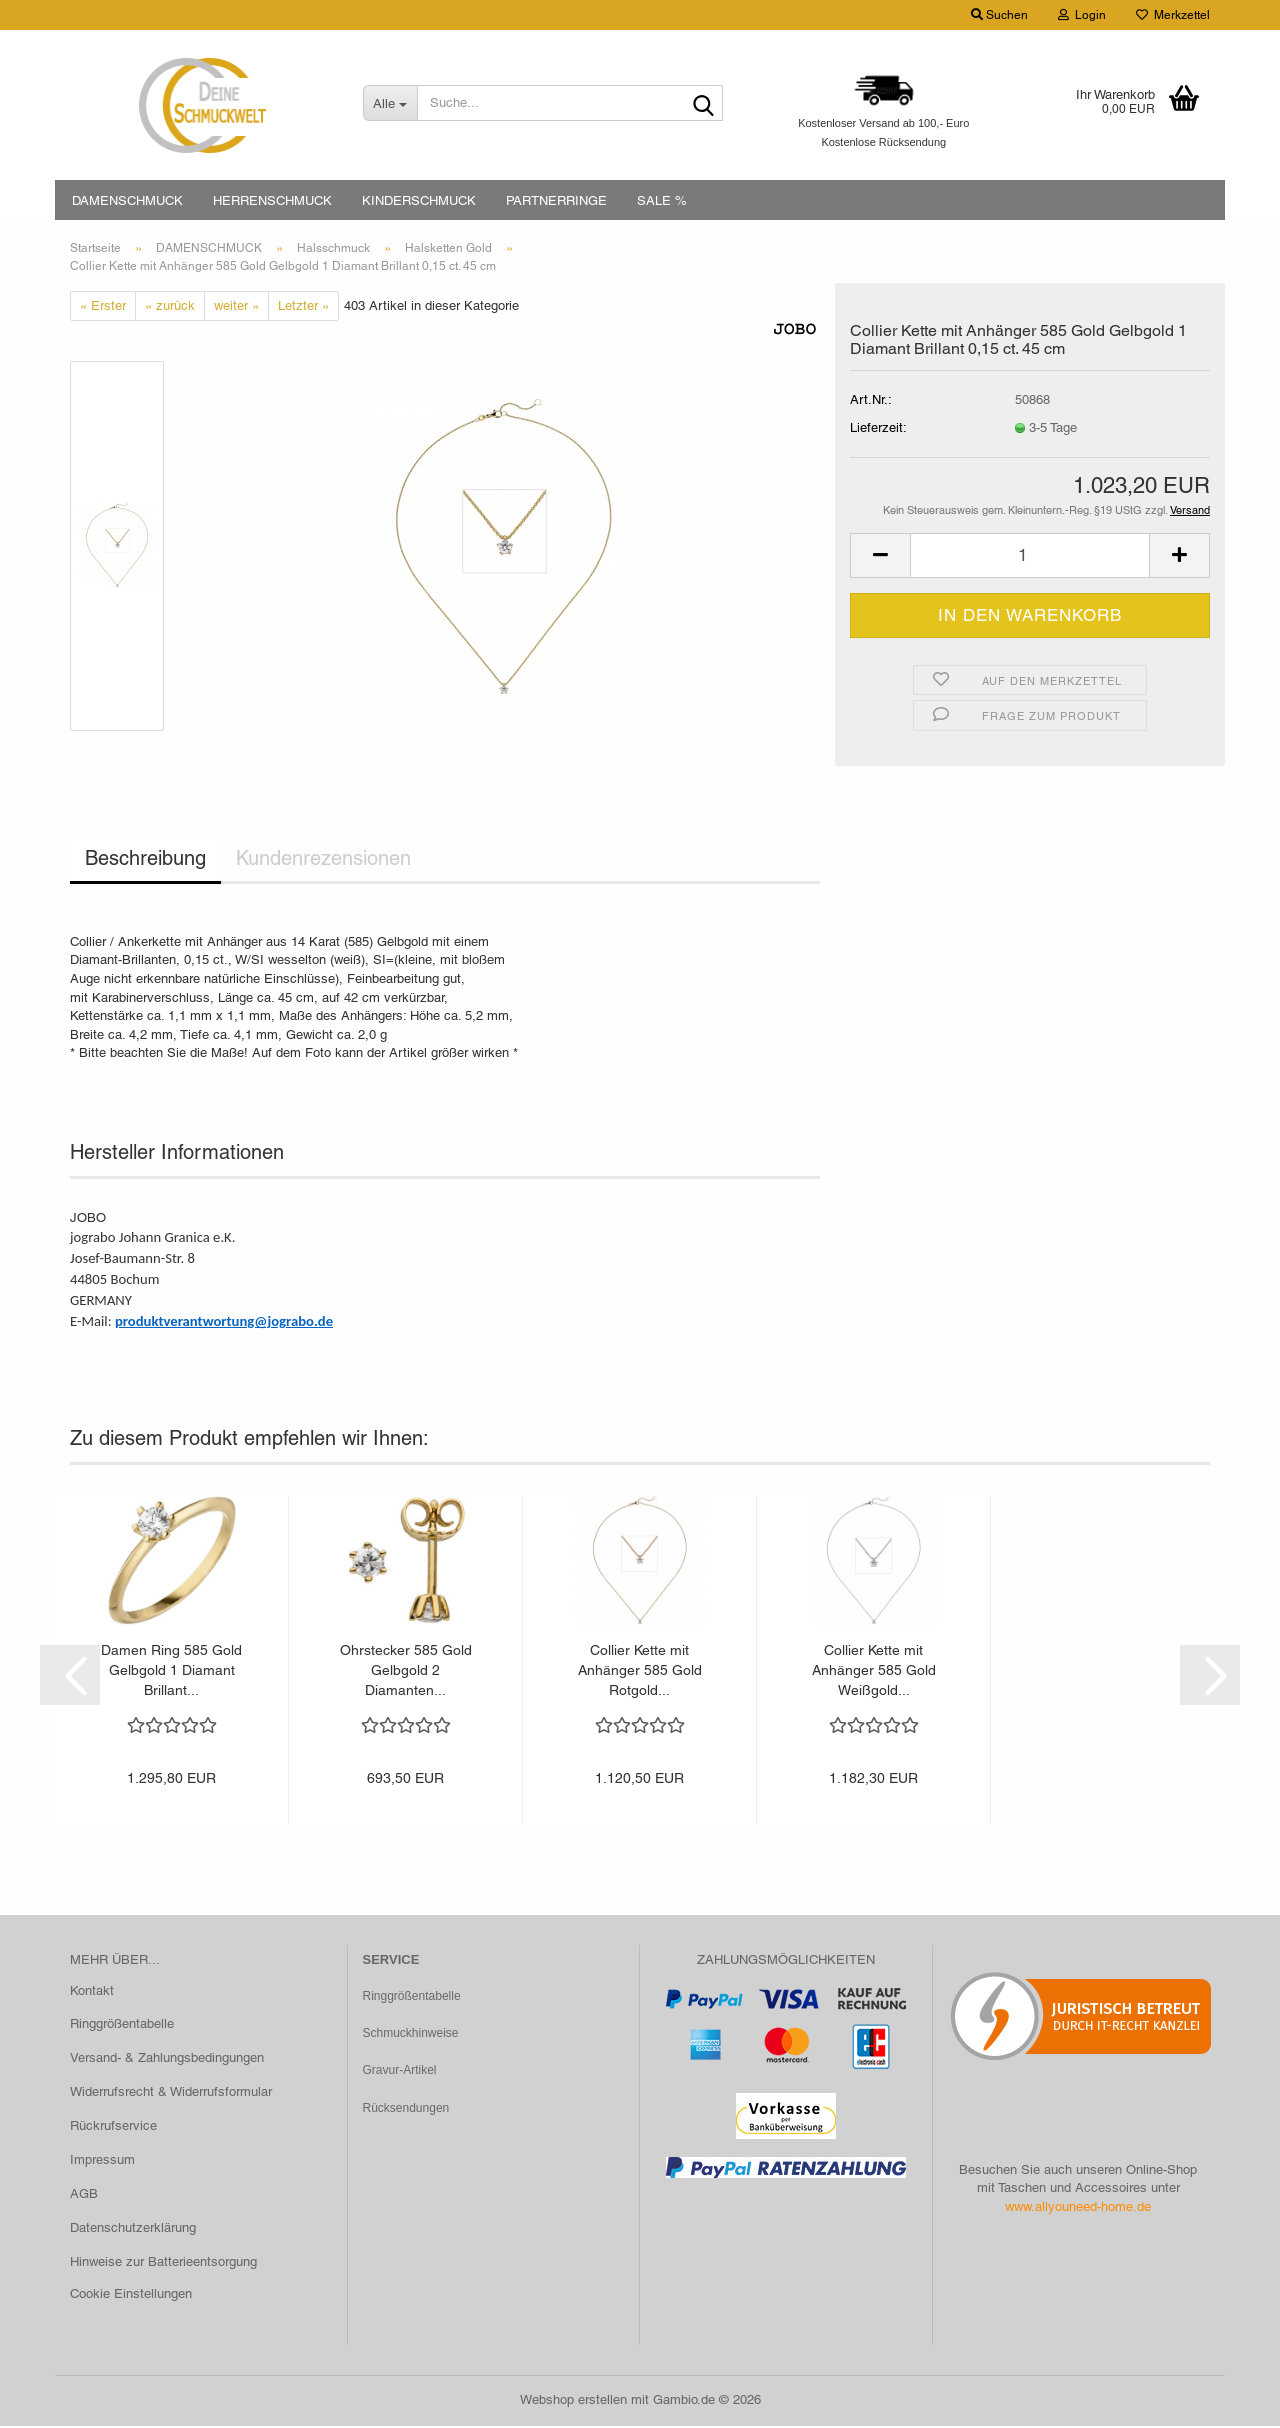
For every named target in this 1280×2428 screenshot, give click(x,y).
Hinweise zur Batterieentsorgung (163, 2262)
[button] (880, 557)
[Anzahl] (1030, 557)
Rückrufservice (113, 2127)
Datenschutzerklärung (133, 2228)
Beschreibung (145, 860)
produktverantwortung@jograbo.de (224, 1323)
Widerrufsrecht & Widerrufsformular (171, 2093)
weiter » (236, 306)
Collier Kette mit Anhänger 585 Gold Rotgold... (640, 1672)
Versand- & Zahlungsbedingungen (167, 2059)
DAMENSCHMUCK (127, 200)
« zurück (170, 306)
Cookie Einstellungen (131, 2294)
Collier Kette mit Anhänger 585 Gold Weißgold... (874, 1672)
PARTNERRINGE (556, 200)
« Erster (103, 306)
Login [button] (1082, 15)
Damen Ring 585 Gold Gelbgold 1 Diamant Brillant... (171, 1672)
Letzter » (303, 306)
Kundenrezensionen (323, 860)
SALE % (662, 200)
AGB (84, 2194)
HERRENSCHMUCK (272, 200)
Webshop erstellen (573, 2401)
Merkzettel (1173, 15)
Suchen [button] (999, 15)
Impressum (102, 2160)
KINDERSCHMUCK (419, 200)
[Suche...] (390, 103)
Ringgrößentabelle (122, 2025)
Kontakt (92, 1991)
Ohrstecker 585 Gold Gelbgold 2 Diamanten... (406, 1672)
